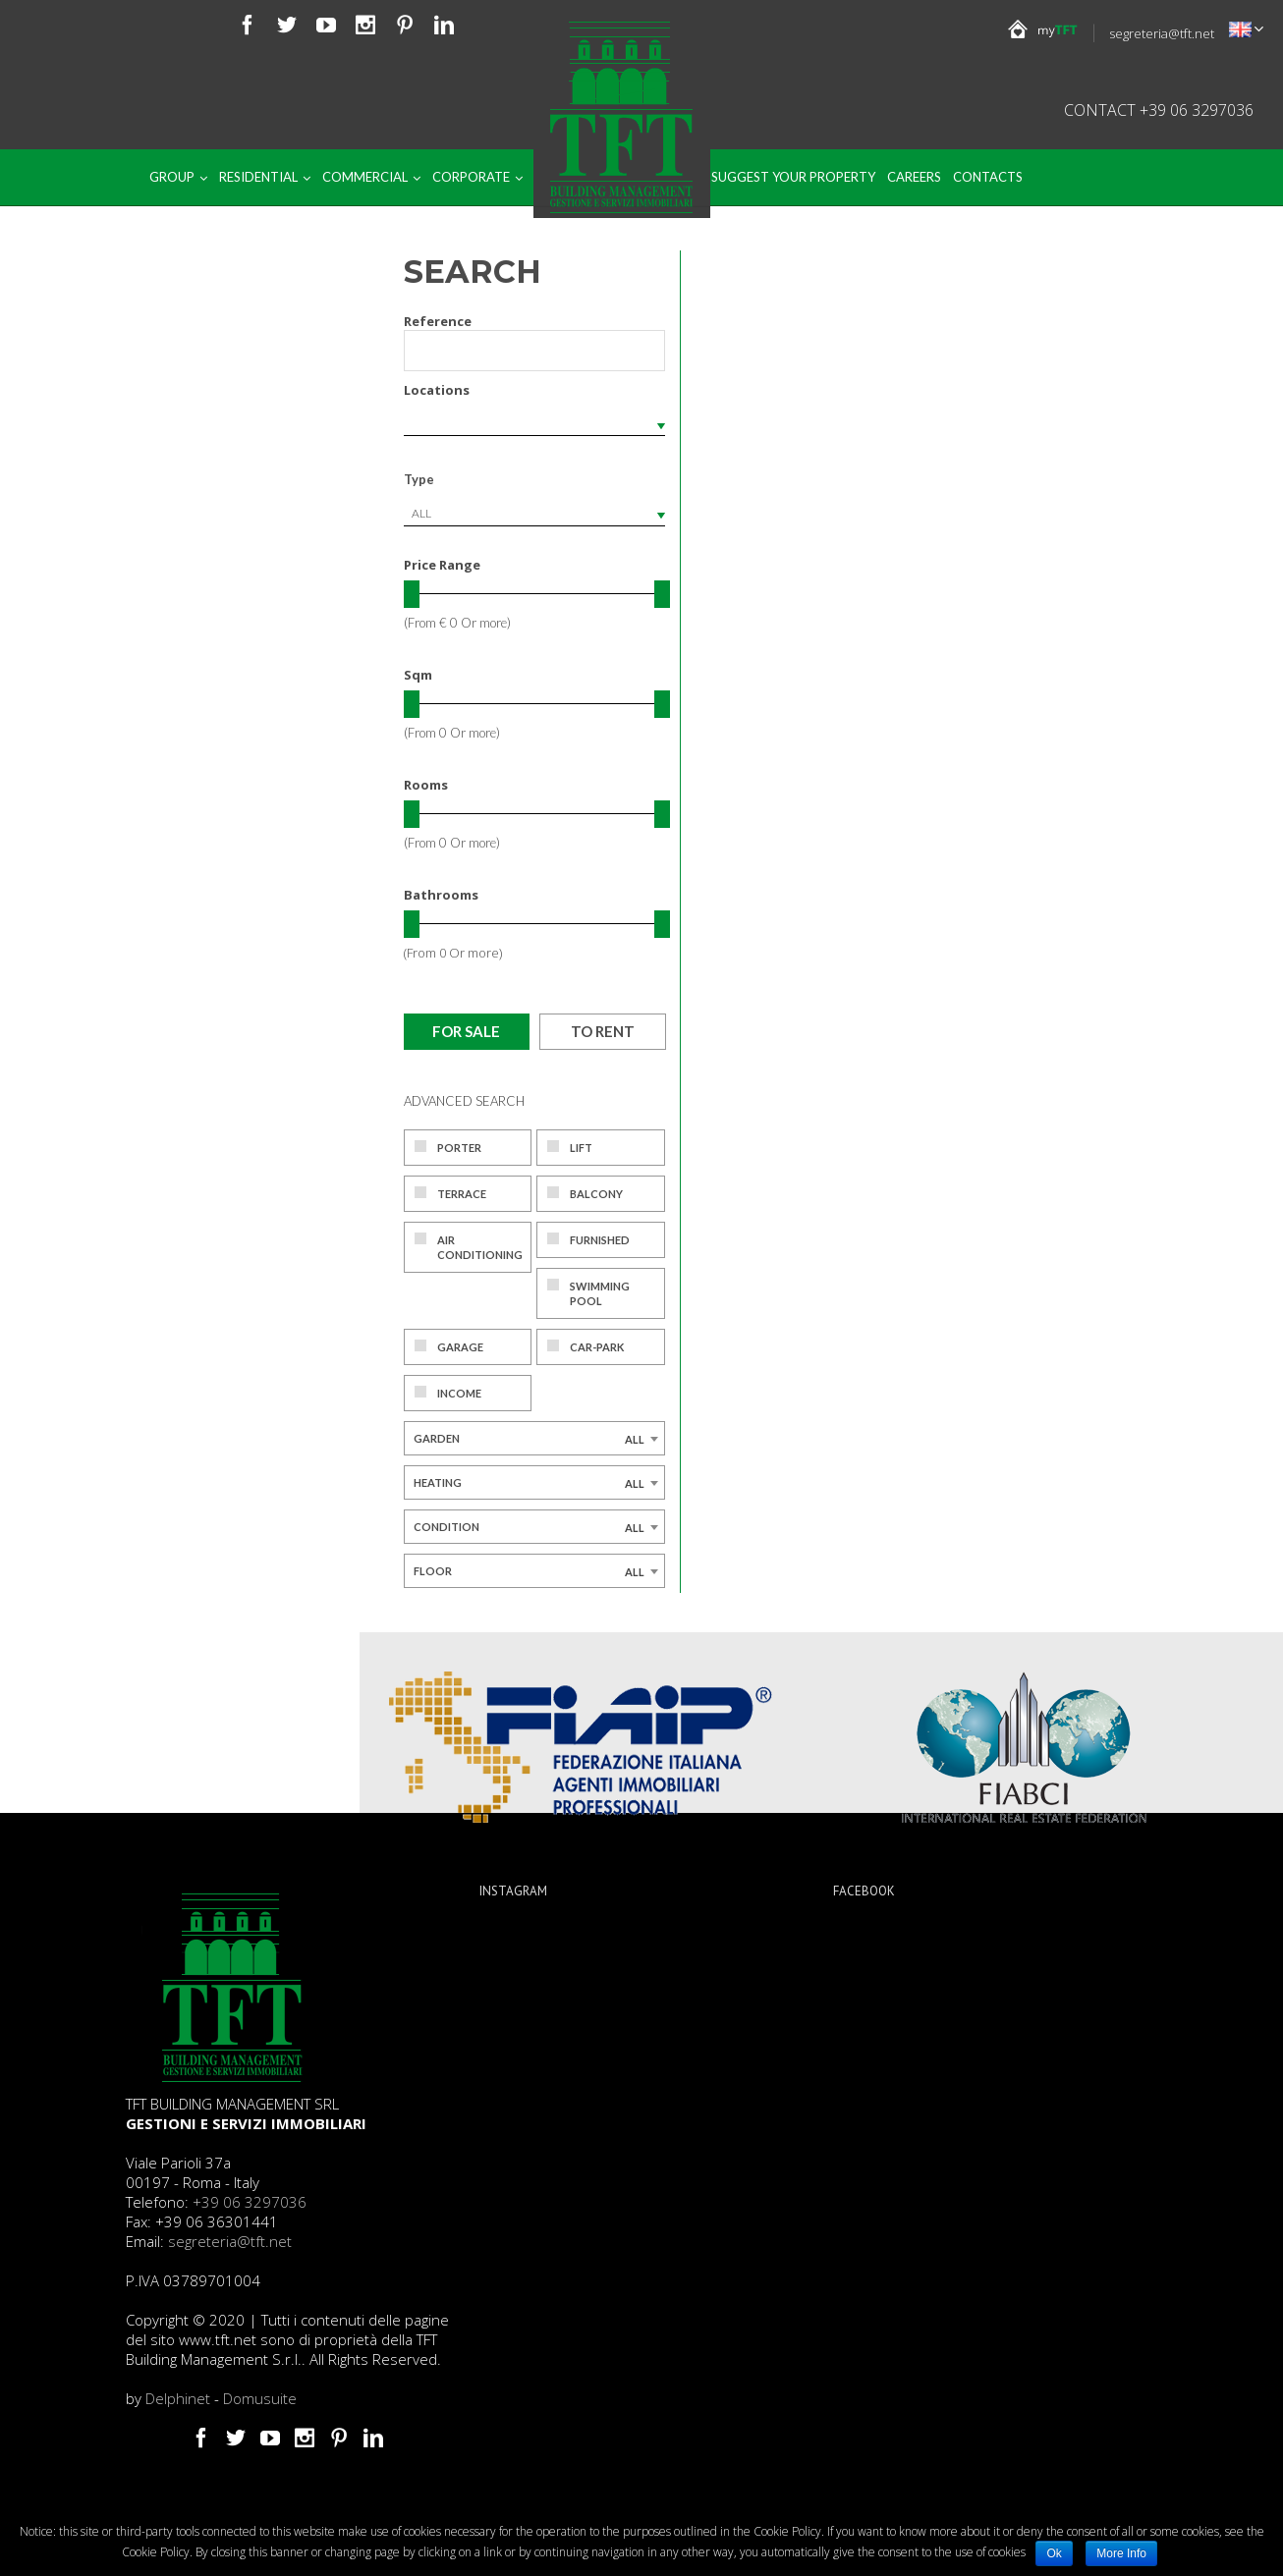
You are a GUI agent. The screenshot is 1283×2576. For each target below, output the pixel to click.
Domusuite (260, 2398)
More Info (1121, 2553)
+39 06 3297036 (250, 2202)
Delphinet (177, 2398)
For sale (466, 1031)
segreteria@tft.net (1161, 33)
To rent (603, 1031)
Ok (1053, 2553)
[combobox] (534, 513)
